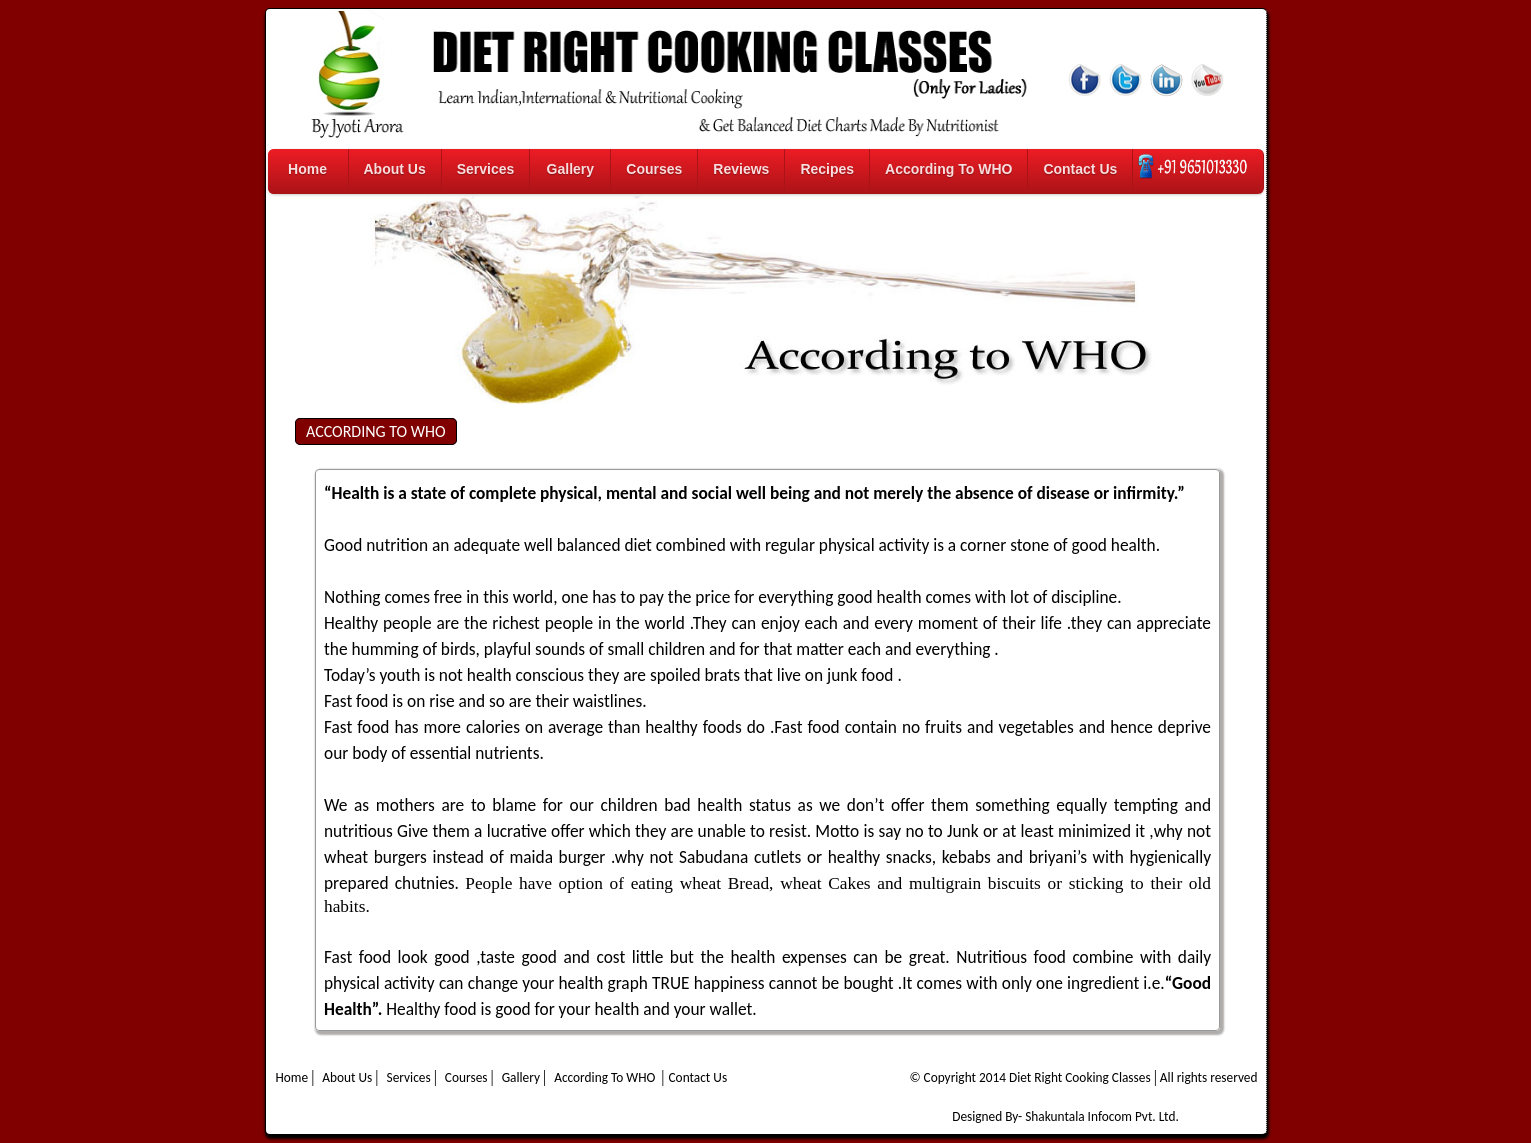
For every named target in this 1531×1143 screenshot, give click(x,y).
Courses (654, 169)
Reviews (741, 169)
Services (486, 169)
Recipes (827, 169)
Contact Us (1080, 169)
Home (307, 169)
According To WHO (948, 169)
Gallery (570, 169)
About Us (395, 169)
